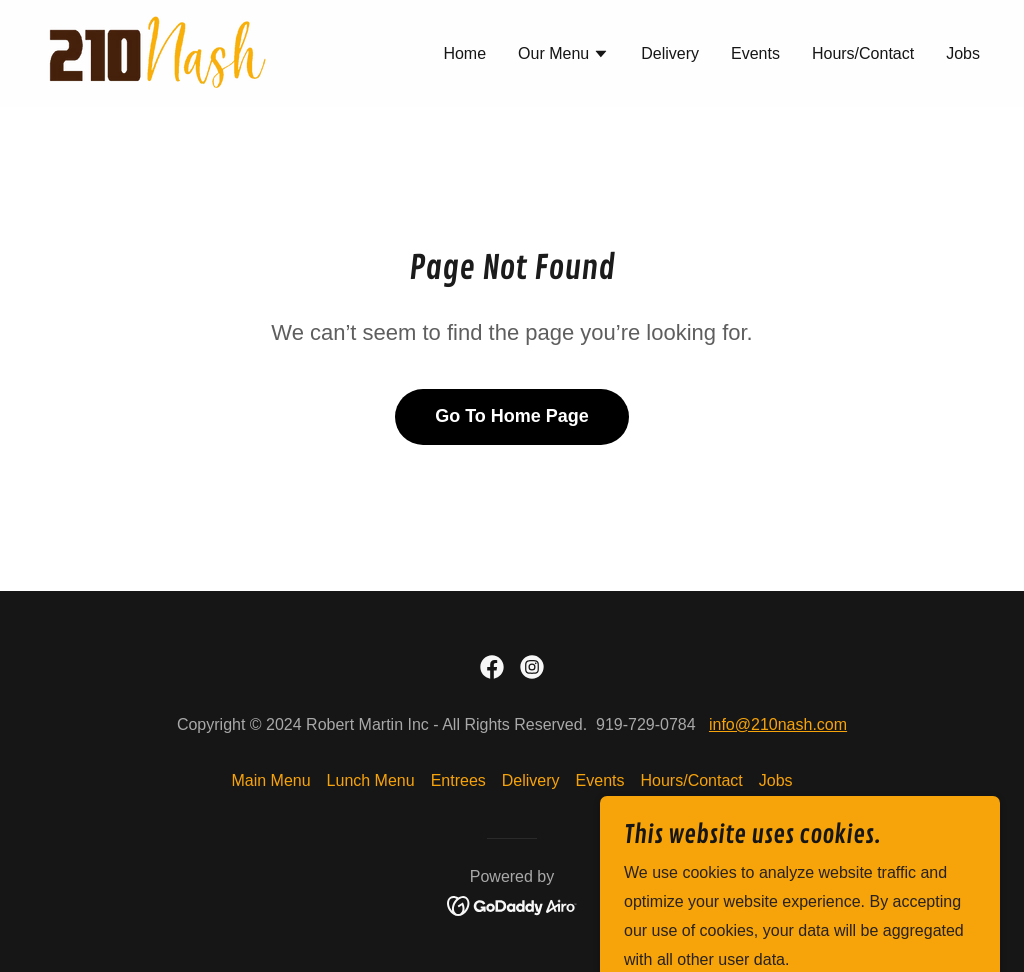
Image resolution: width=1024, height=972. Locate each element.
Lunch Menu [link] (371, 780)
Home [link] (464, 53)
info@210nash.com (778, 724)
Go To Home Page (512, 416)
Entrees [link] (458, 780)
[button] (563, 56)
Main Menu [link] (270, 780)
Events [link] (755, 53)
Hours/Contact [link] (863, 53)
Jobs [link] (963, 53)
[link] (156, 52)
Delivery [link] (670, 53)
